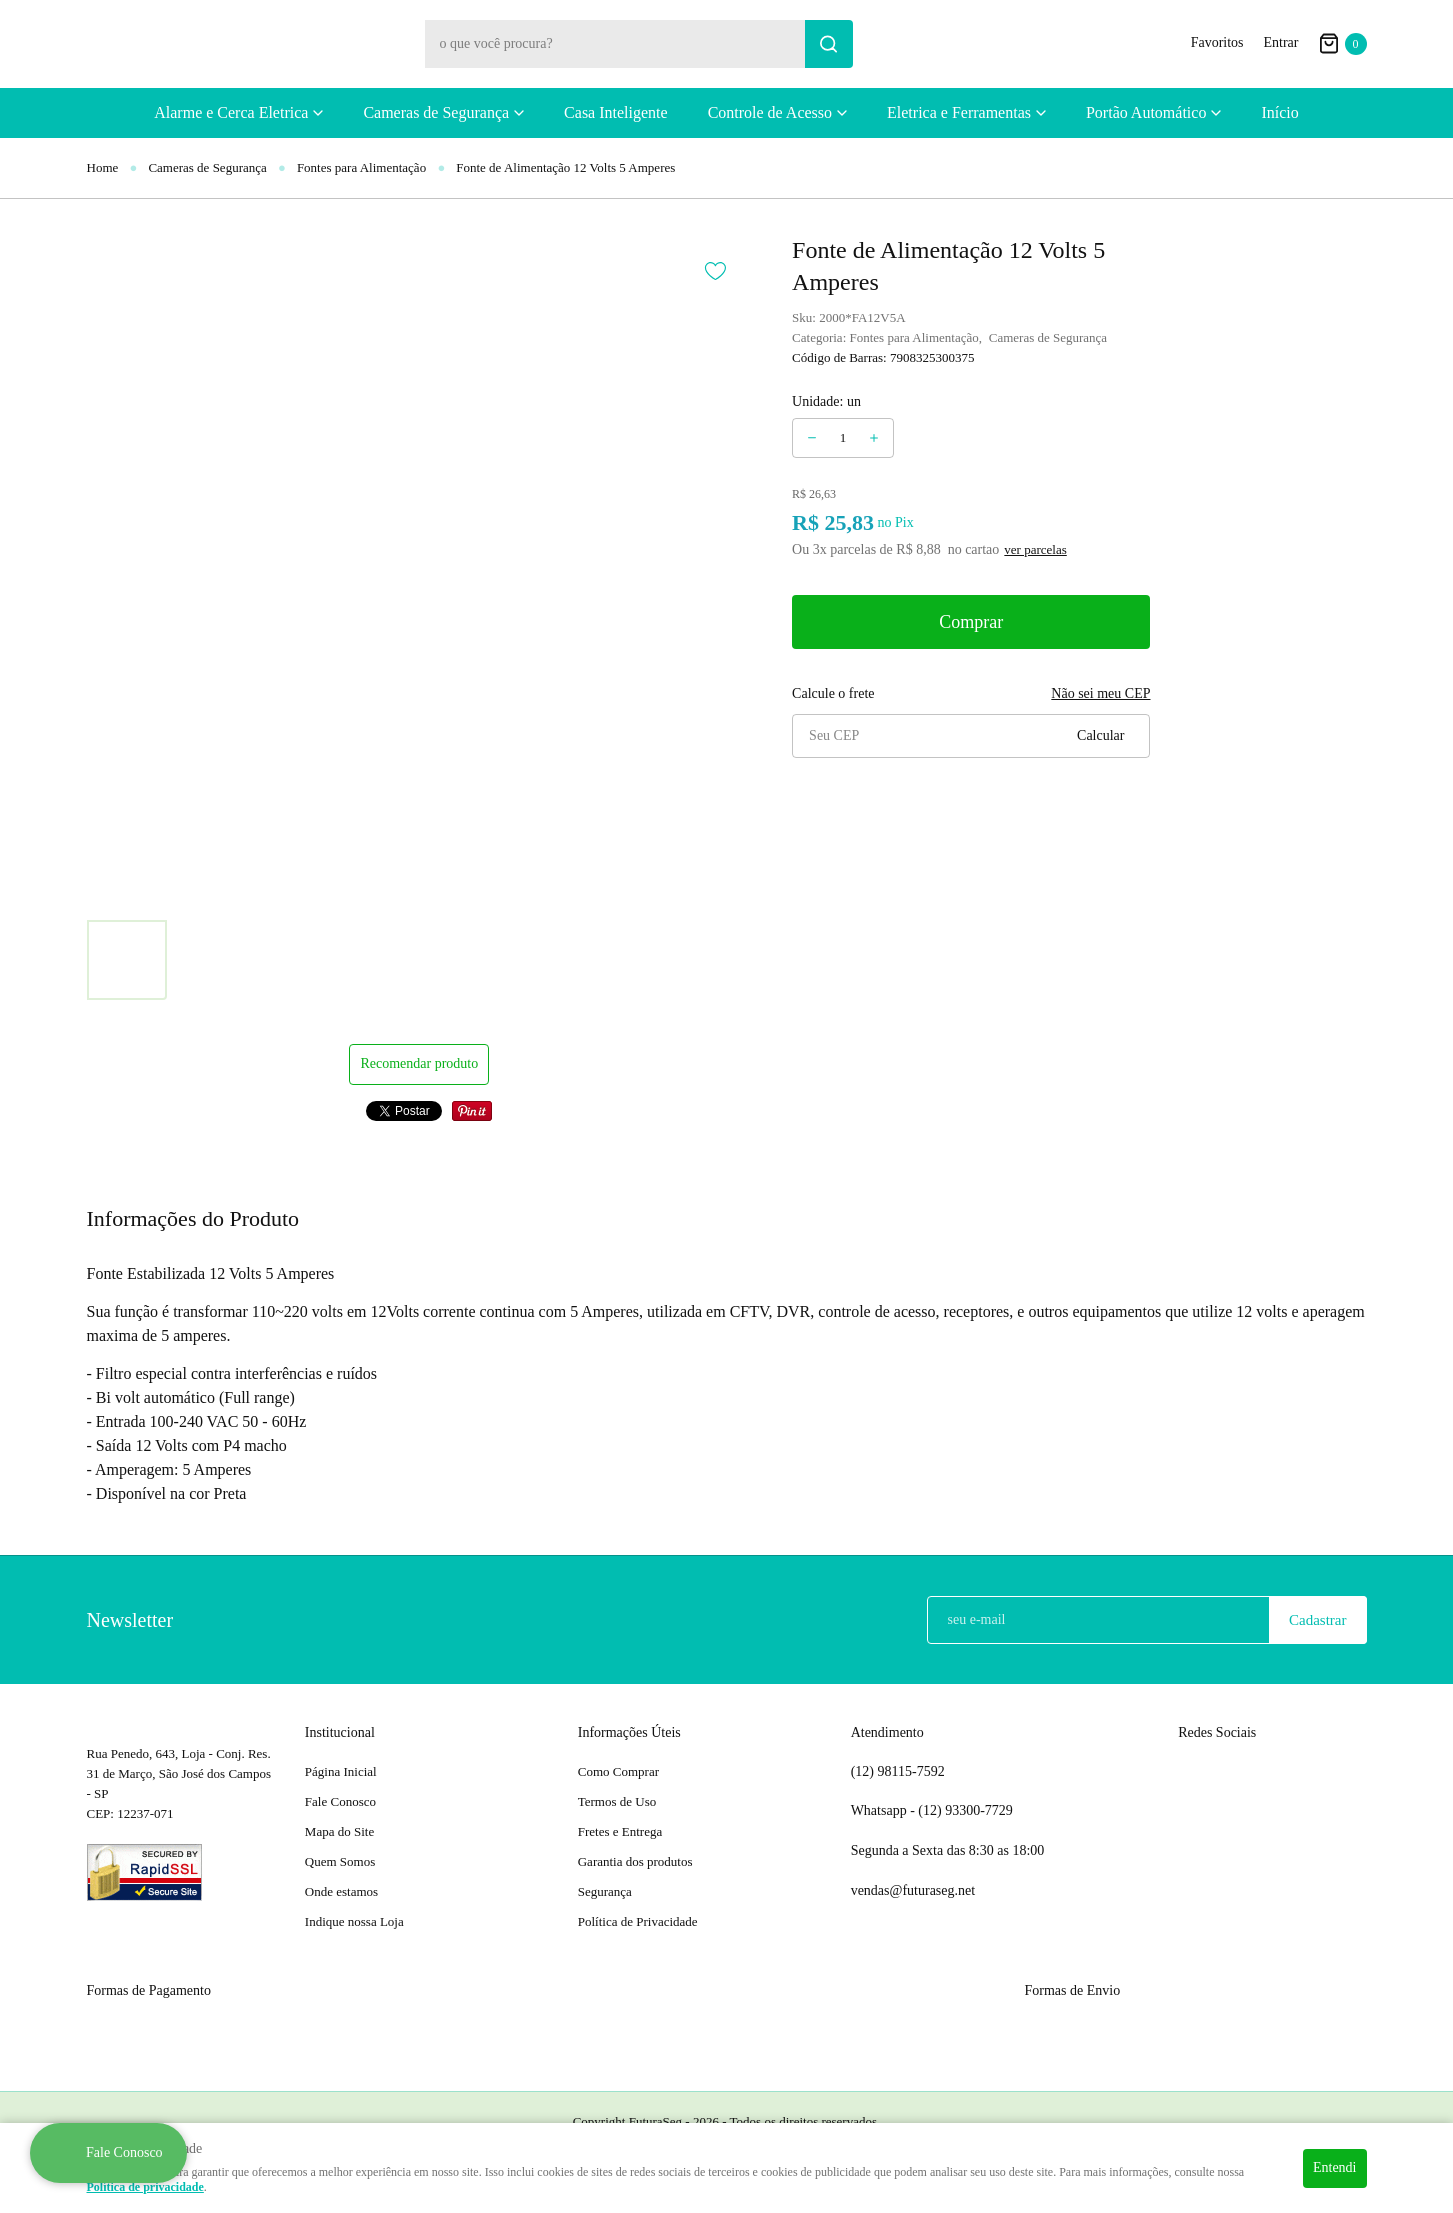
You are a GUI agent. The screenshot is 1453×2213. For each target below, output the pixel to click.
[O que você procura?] (829, 44)
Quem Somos (340, 1861)
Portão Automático (1146, 112)
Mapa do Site (339, 1831)
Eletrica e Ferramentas (959, 112)
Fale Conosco (340, 1801)
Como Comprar (618, 1771)
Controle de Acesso (770, 112)
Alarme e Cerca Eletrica (231, 112)
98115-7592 (898, 1772)
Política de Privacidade (638, 1921)
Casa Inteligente (616, 112)
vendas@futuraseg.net (913, 1890)
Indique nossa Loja (354, 1921)
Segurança (605, 1891)
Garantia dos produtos (635, 1861)
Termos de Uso (617, 1801)
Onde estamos (341, 1891)
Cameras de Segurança (436, 112)
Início (1279, 112)
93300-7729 (967, 1811)
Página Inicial (341, 1771)
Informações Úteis (629, 1732)
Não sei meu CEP (1100, 693)
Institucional (340, 1732)
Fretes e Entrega (620, 1831)
